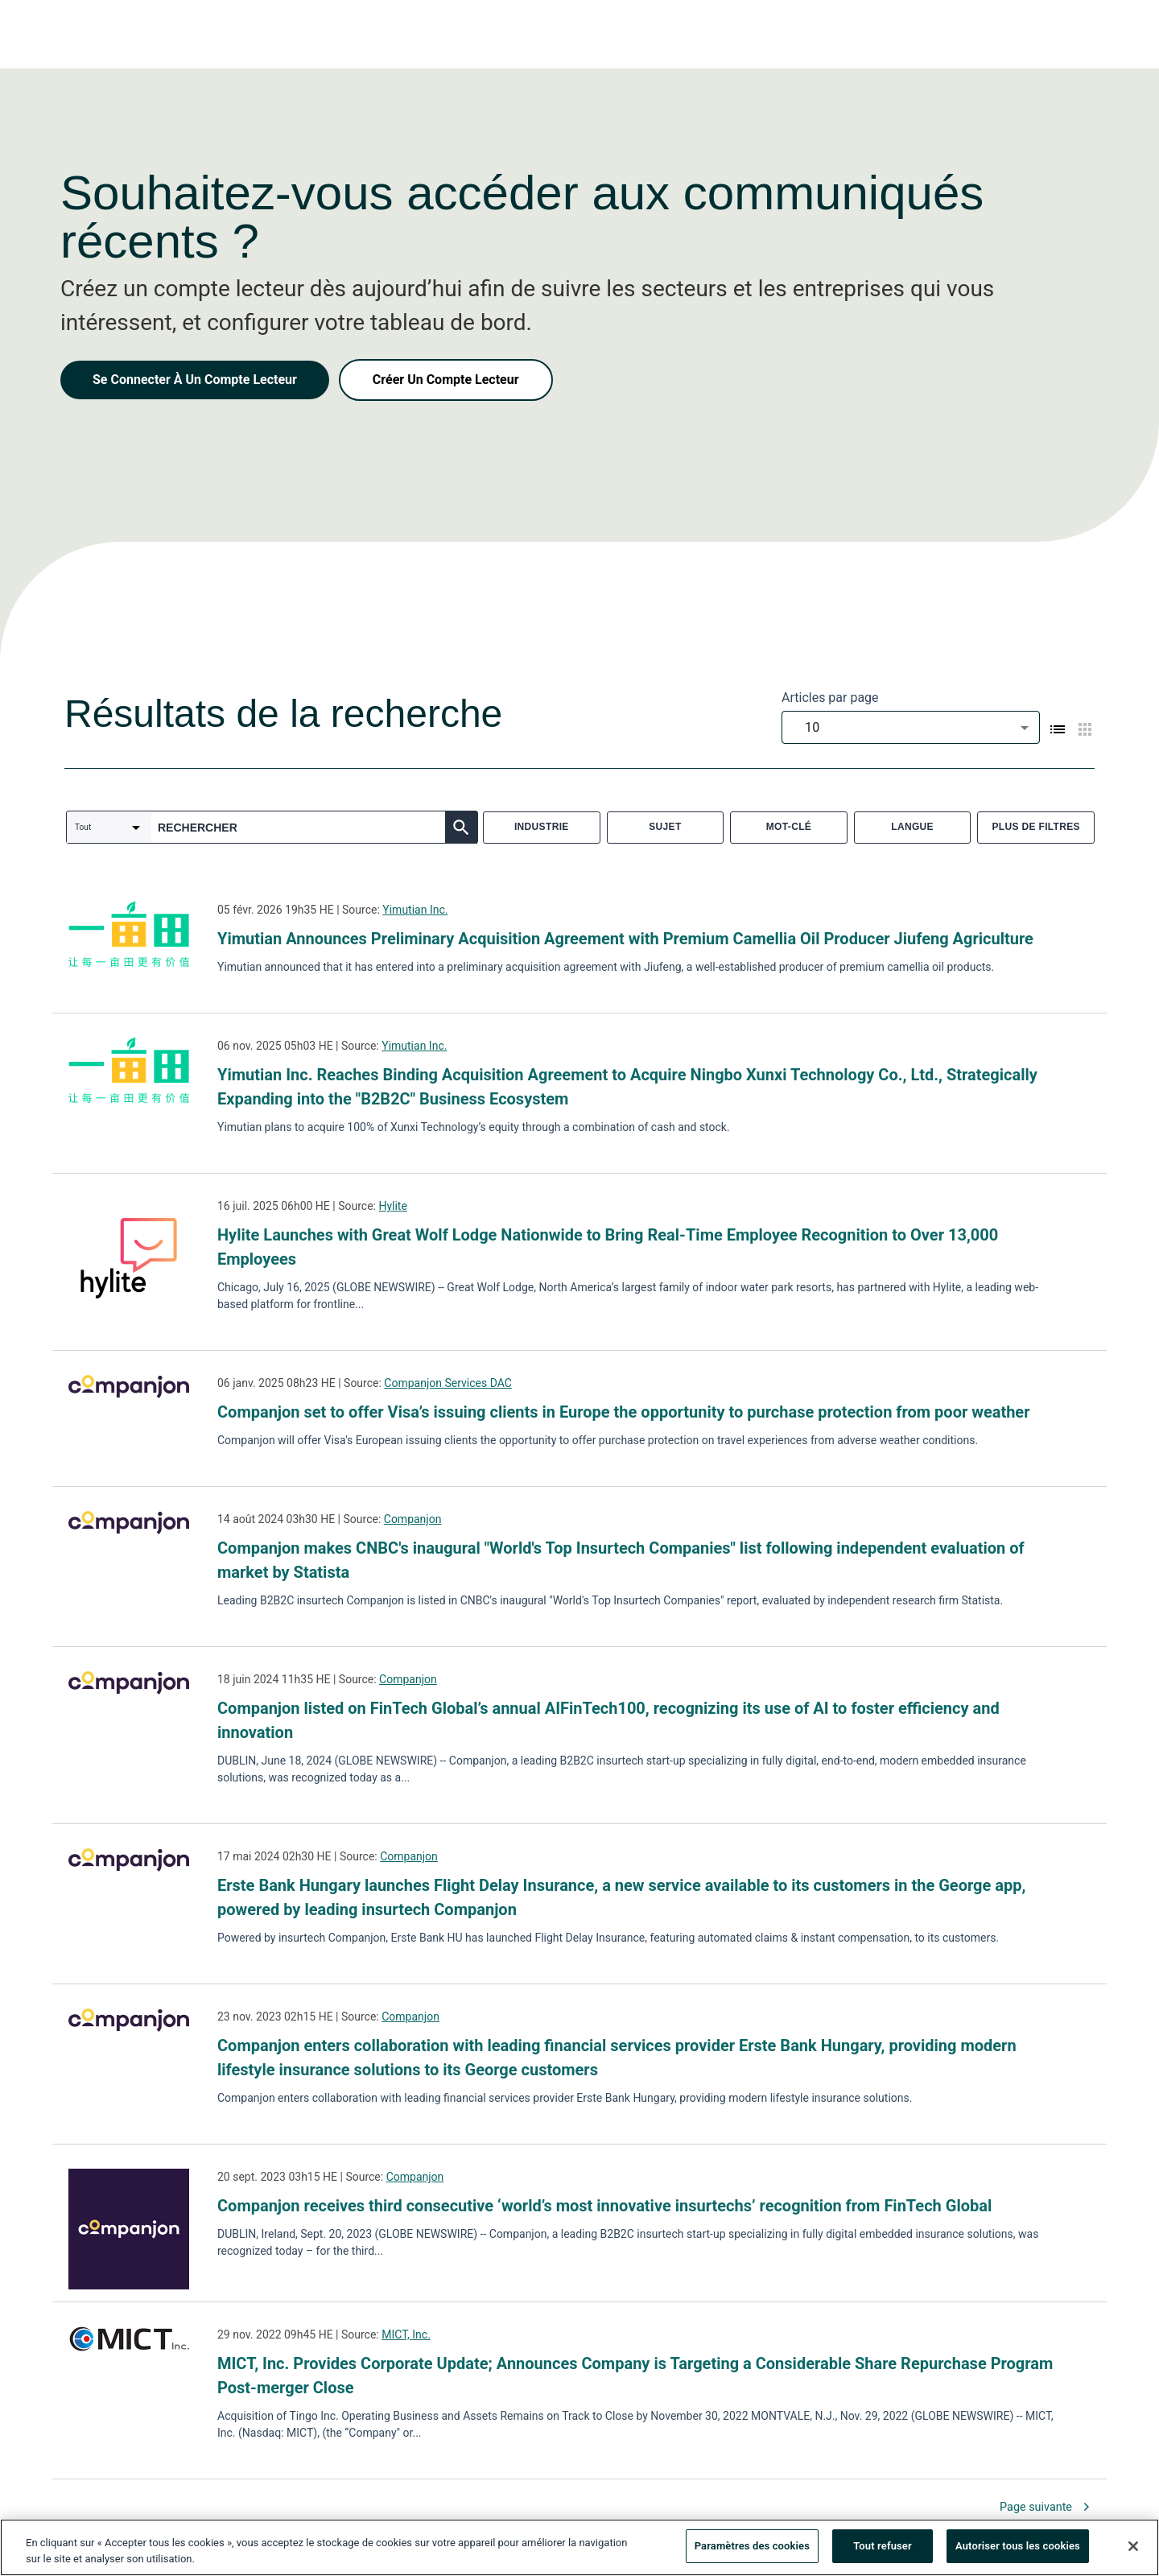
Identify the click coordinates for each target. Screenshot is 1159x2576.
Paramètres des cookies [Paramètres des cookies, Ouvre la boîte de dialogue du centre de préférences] (752, 2551)
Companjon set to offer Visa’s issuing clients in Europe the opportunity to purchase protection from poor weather (623, 1412)
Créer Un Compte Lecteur (446, 379)
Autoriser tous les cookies (1017, 2551)
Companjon (413, 1519)
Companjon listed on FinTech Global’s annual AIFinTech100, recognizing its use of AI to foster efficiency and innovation (608, 1720)
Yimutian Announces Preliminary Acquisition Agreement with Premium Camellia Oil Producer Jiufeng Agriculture (625, 938)
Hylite (392, 1205)
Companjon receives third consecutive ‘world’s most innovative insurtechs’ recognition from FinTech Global (604, 2205)
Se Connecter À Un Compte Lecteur (195, 379)
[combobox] (911, 727)
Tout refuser (882, 2551)
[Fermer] (1133, 2550)
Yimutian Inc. (415, 909)
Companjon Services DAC (448, 1383)
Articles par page (830, 697)
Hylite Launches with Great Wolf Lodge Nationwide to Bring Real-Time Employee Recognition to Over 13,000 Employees (607, 1247)
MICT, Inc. (406, 2334)
